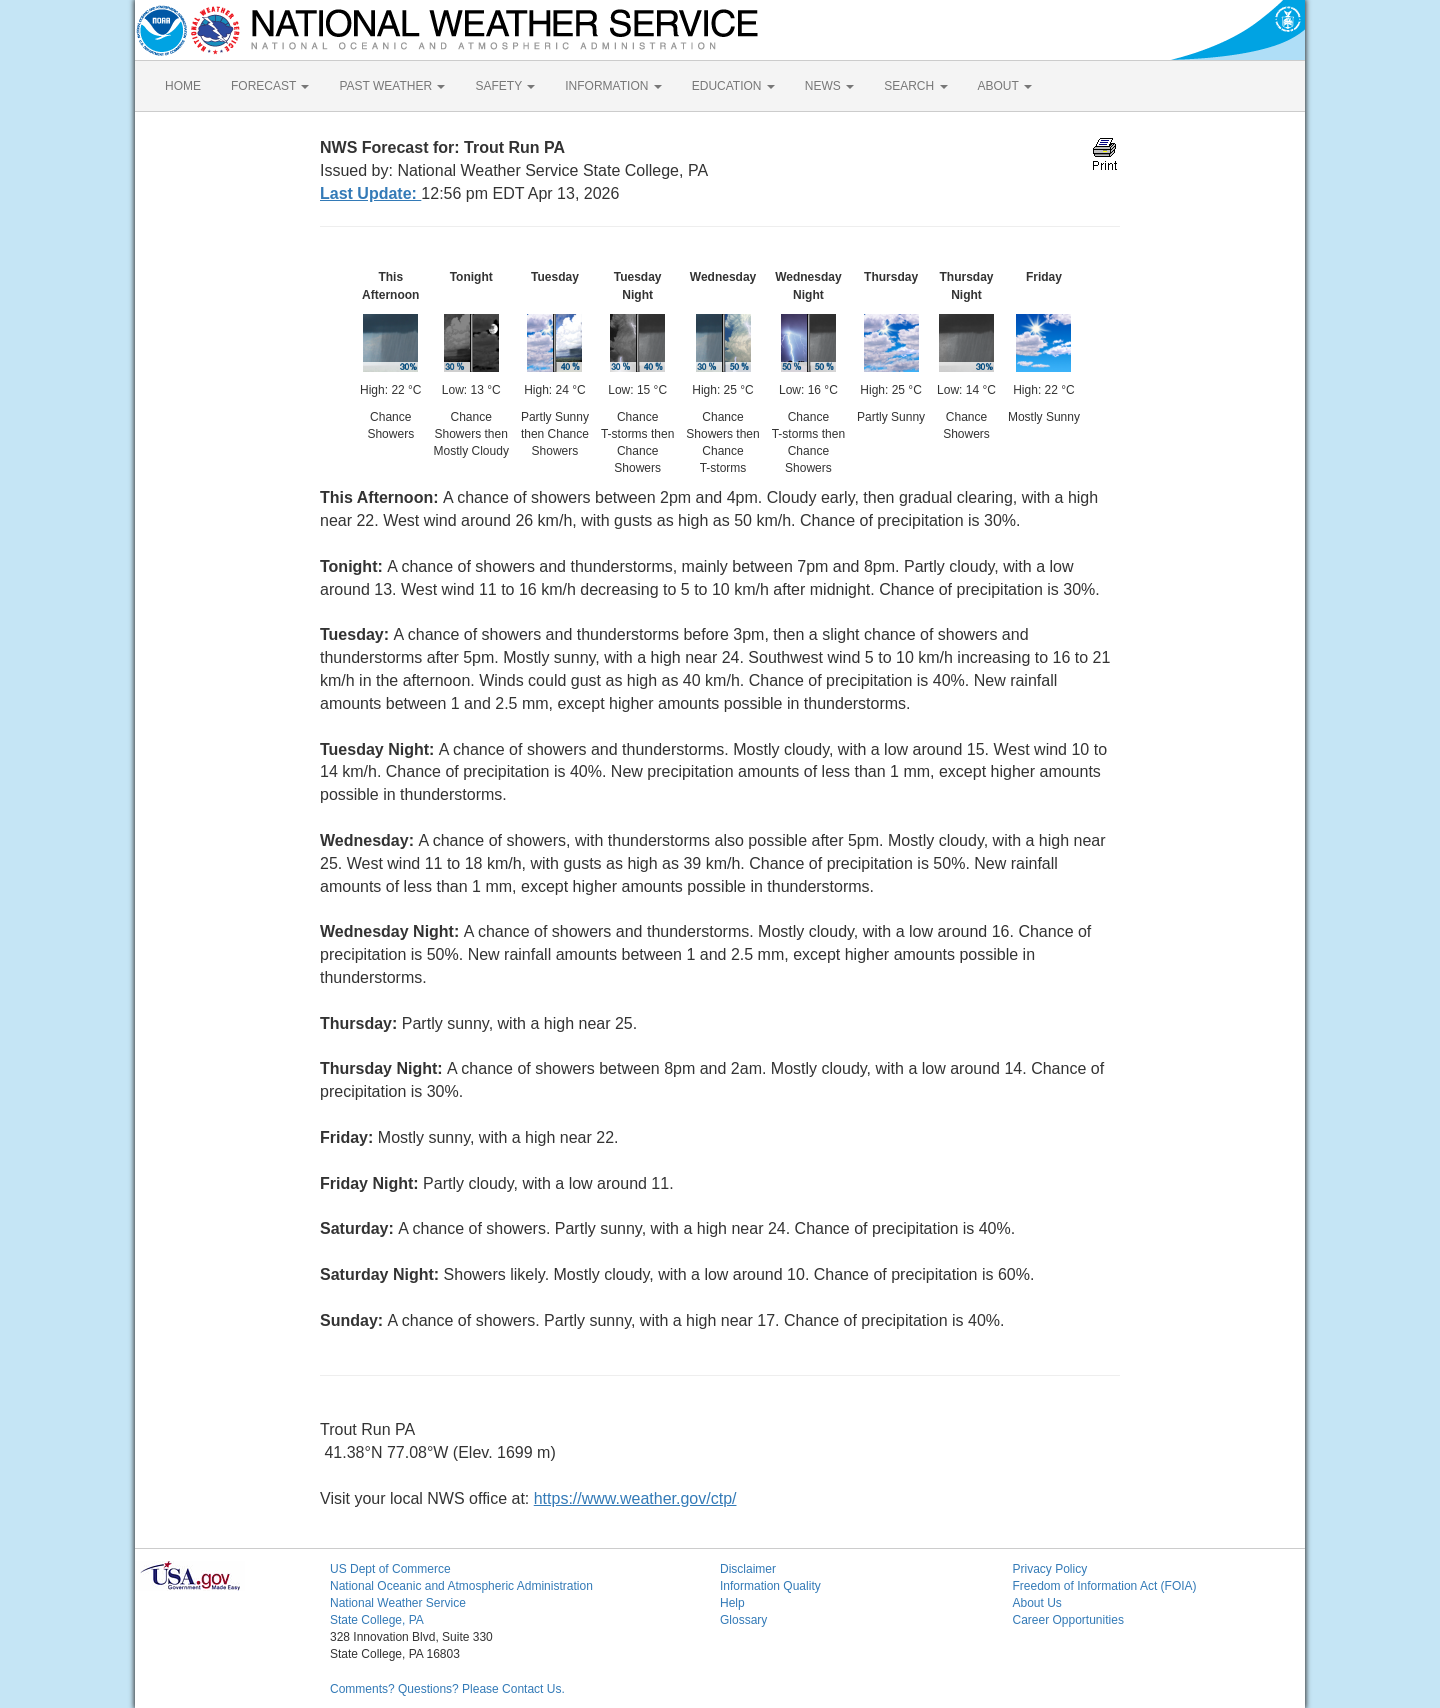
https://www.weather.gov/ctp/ (635, 1498)
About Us (1037, 1603)
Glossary (743, 1620)
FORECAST (270, 86)
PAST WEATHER (392, 86)
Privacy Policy (1050, 1569)
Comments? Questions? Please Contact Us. (447, 1689)
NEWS (829, 86)
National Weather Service (398, 1603)
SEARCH (915, 86)
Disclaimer (748, 1569)
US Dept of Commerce (390, 1569)
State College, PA (377, 1620)
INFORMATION (613, 86)
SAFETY (505, 86)
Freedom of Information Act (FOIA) (1105, 1586)
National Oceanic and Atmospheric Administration (461, 1586)
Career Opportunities (1068, 1620)
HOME (183, 86)
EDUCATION (733, 86)
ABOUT (1005, 86)
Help (732, 1603)
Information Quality (770, 1586)
